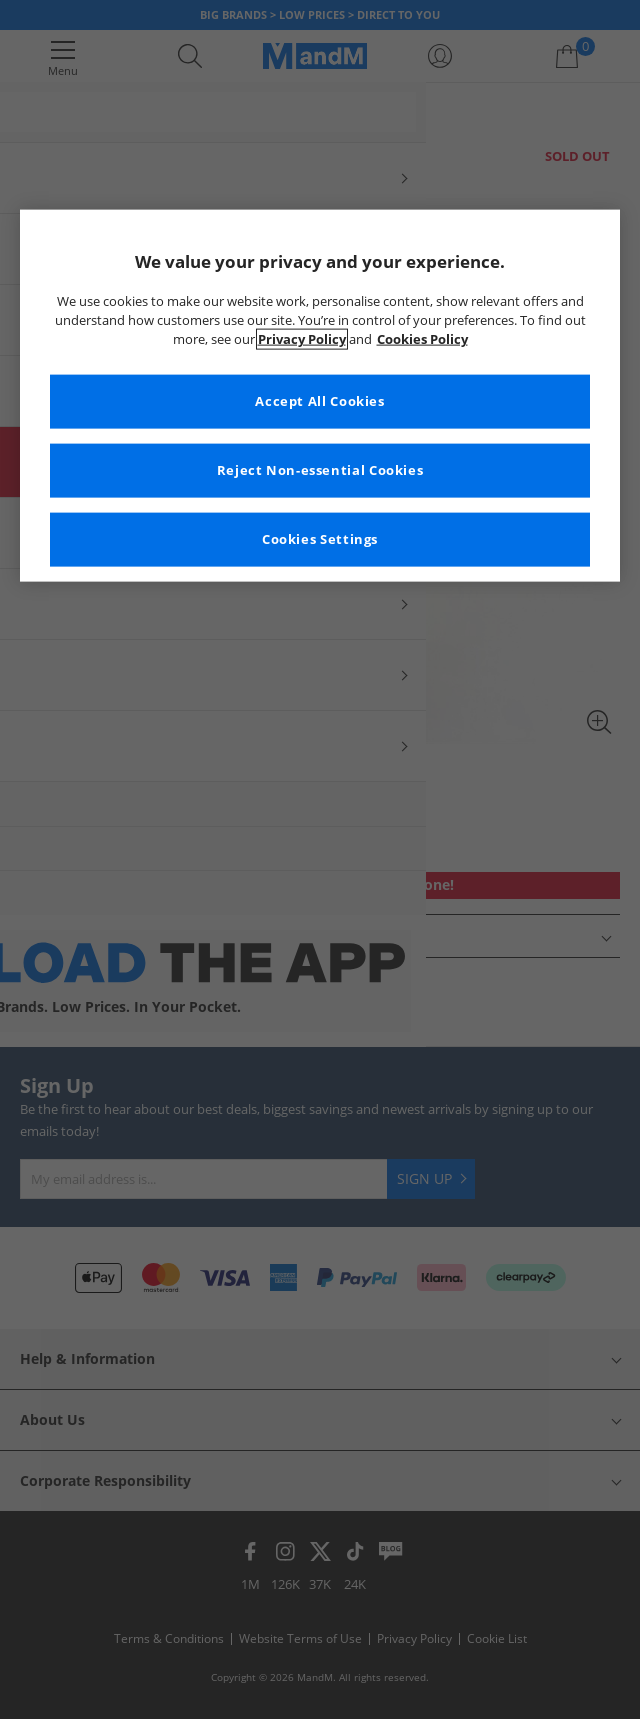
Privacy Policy (302, 339)
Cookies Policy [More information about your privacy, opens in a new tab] (422, 339)
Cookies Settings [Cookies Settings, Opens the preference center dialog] (320, 539)
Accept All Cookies (319, 401)
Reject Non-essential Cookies (320, 470)
